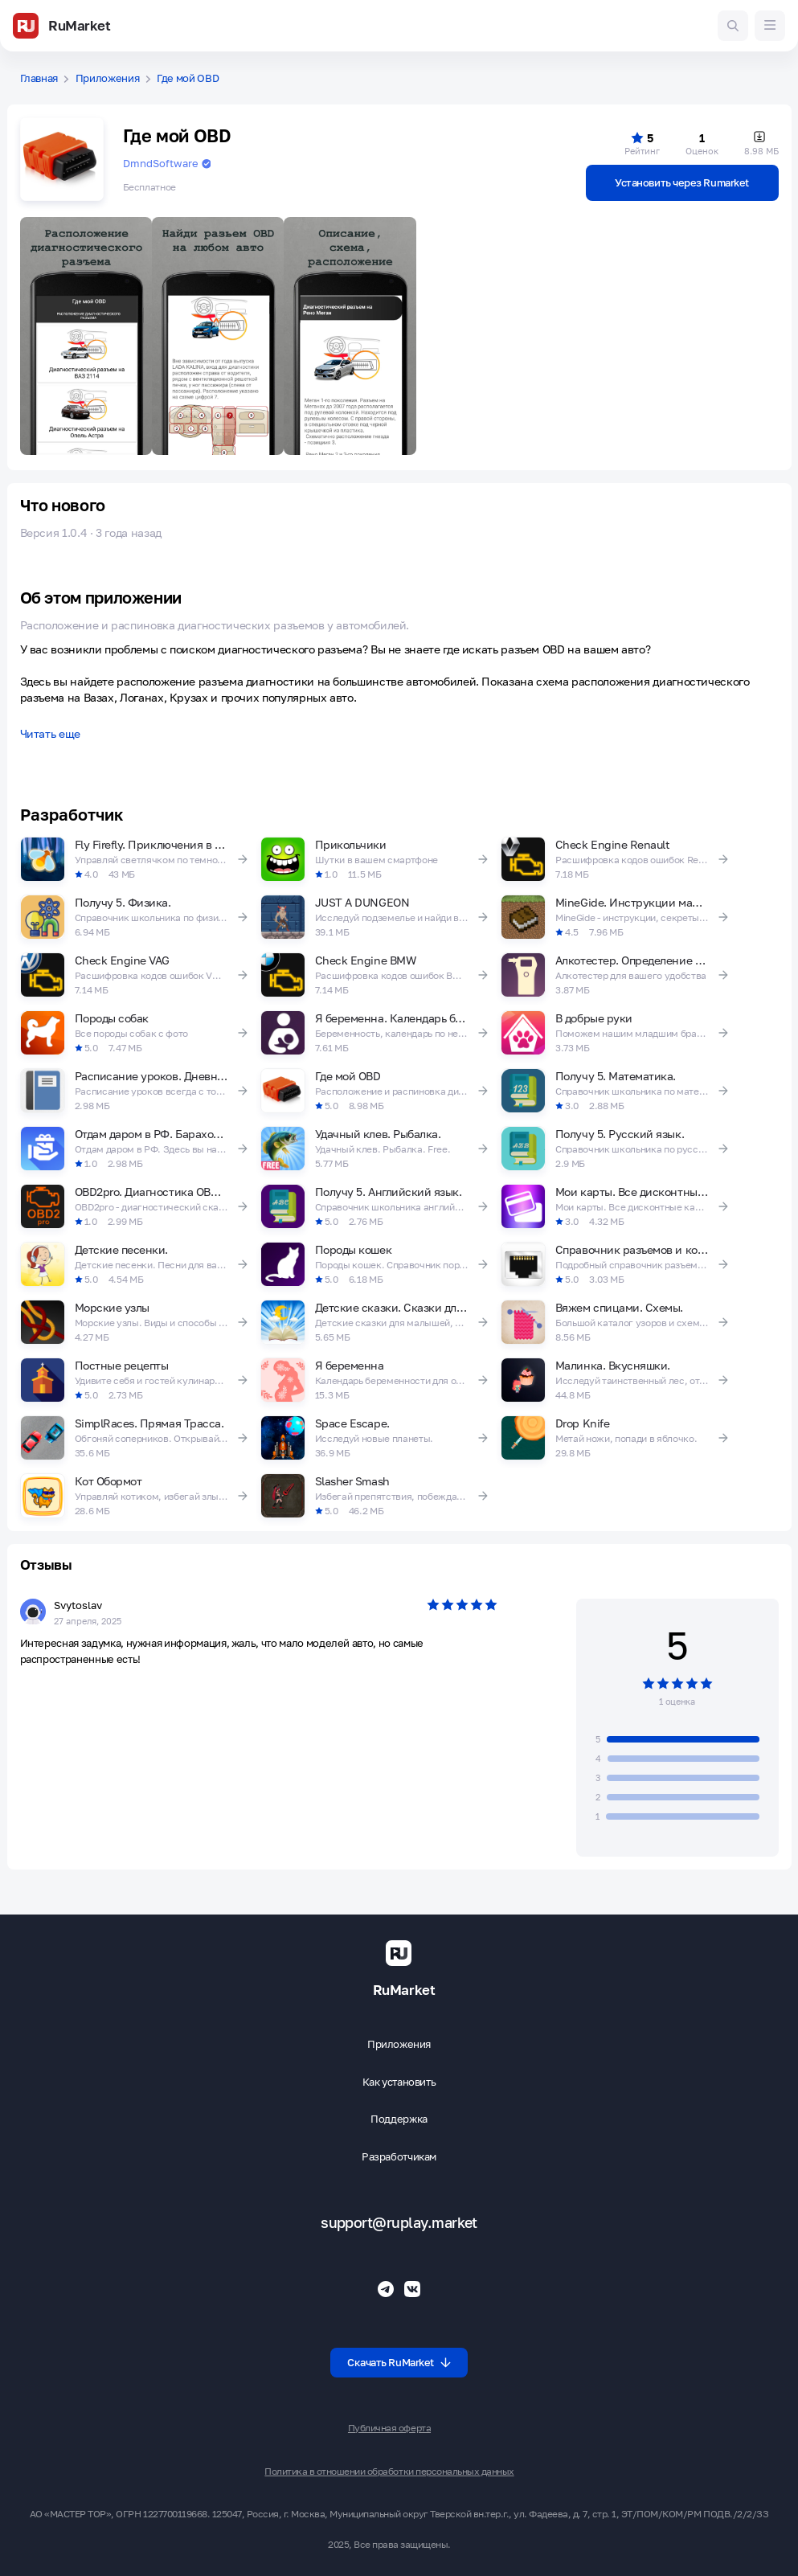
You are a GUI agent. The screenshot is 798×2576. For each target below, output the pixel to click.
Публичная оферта (389, 2428)
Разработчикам (399, 2157)
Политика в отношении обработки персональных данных (389, 2471)
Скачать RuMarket (399, 2362)
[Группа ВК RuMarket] (412, 2289)
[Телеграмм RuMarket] (386, 2289)
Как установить (399, 2082)
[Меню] (770, 25)
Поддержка (399, 2119)
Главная (39, 78)
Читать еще (50, 734)
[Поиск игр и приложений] (733, 25)
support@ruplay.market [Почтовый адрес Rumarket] (399, 2222)
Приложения (108, 78)
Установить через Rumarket (682, 182)
